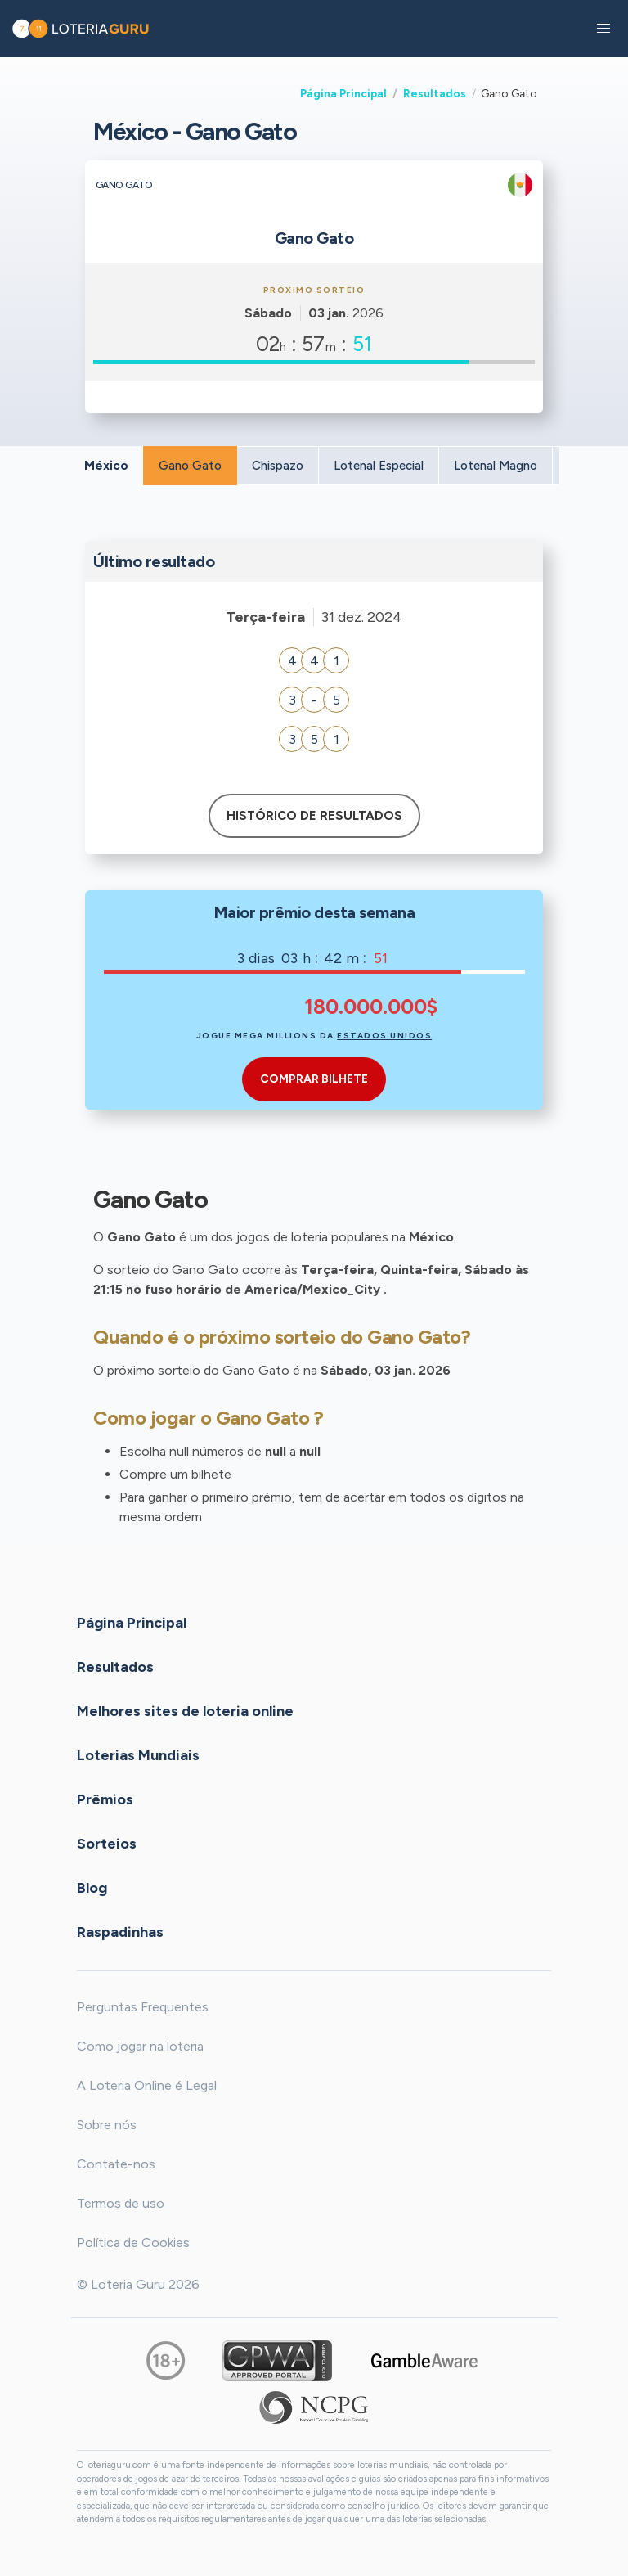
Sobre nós (107, 2124)
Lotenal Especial (379, 465)
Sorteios (107, 1844)
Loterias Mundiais (138, 1755)
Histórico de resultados (314, 815)
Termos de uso (120, 2203)
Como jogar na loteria (140, 2046)
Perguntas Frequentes (143, 2007)
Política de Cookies (133, 2242)
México (106, 465)
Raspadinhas (120, 1932)
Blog (92, 1888)
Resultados (434, 93)
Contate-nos (116, 2164)
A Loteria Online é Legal (147, 2085)
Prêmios (105, 1799)
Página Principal (343, 93)
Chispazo (277, 465)
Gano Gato (190, 465)
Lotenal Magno (495, 465)
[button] (603, 28)
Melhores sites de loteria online (185, 1711)
